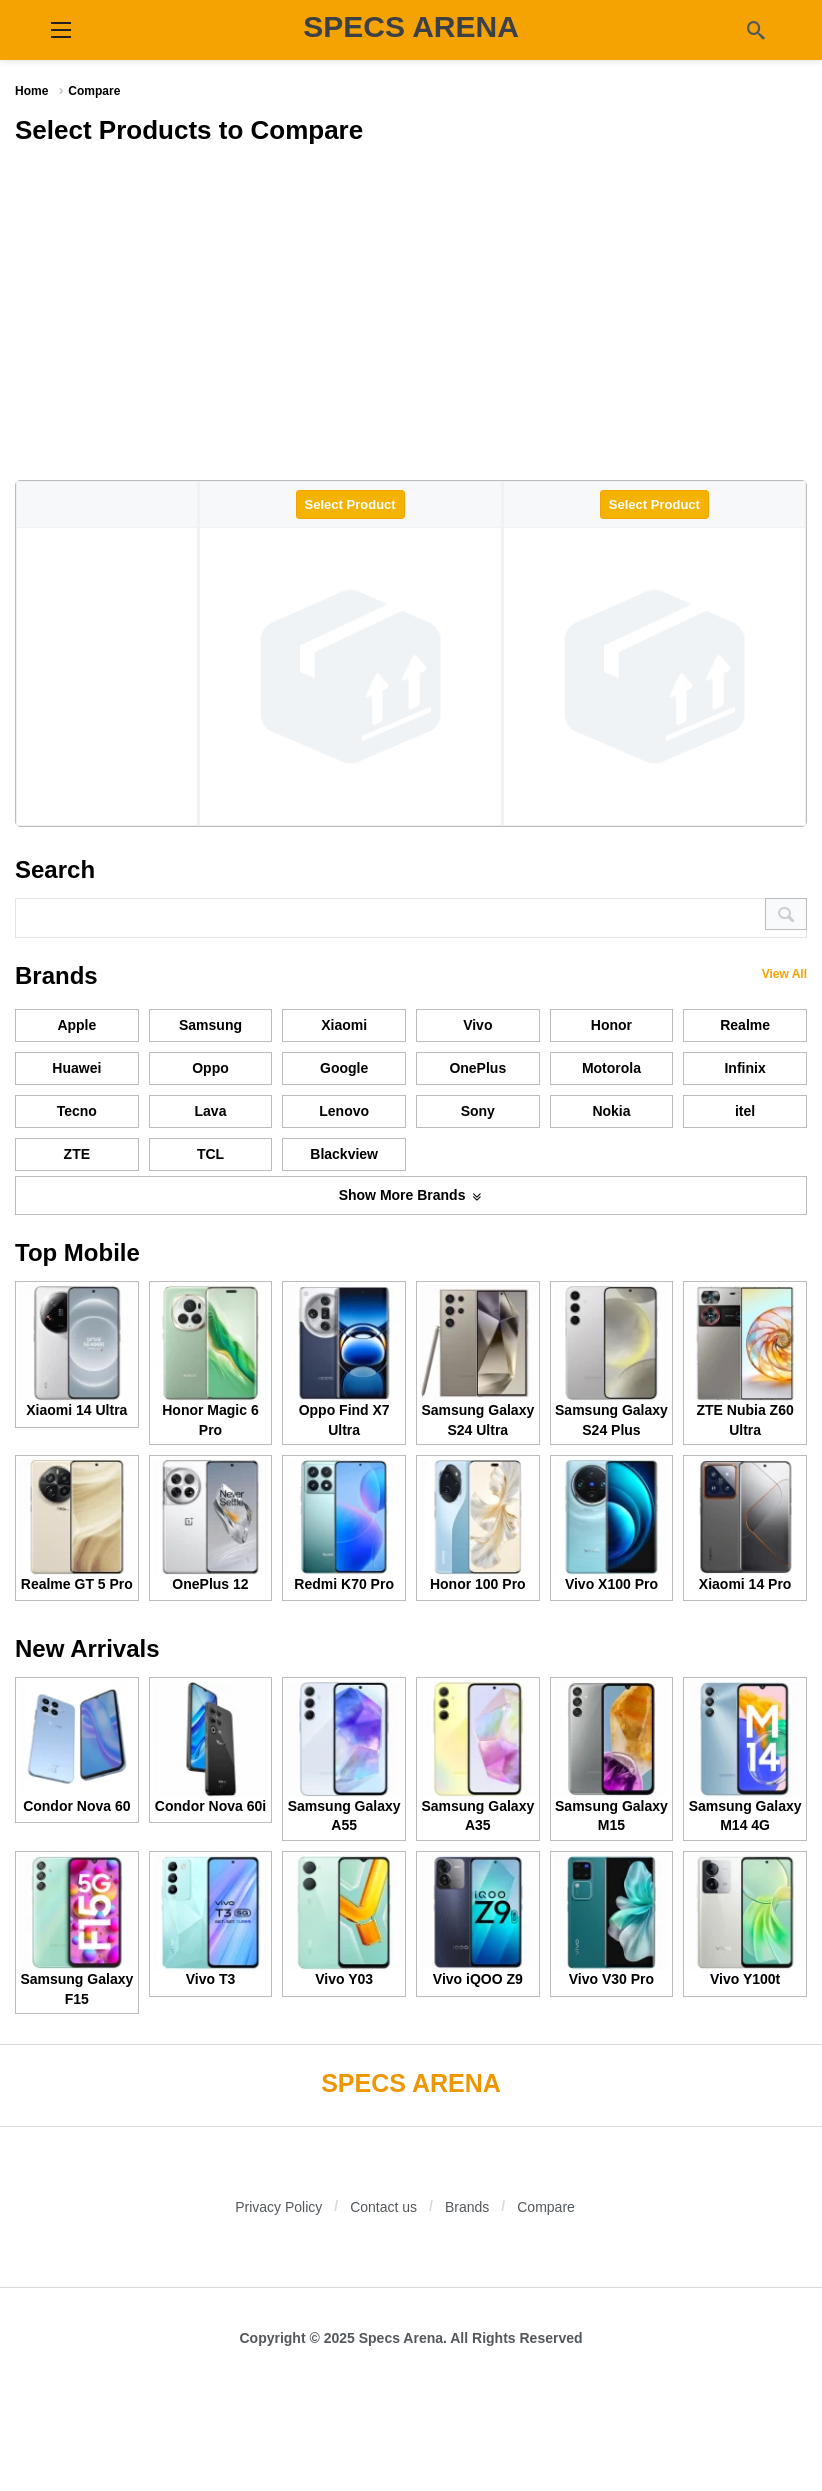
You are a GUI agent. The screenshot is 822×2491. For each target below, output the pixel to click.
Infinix (744, 1068)
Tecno (77, 1111)
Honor (611, 1025)
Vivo (477, 1025)
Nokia (611, 1111)
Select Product (350, 504)
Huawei (76, 1068)
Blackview (344, 1154)
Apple (76, 1025)
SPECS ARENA (411, 26)
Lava (211, 1111)
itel (745, 1111)
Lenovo (344, 1111)
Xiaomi (344, 1025)
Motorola (611, 1068)
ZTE (77, 1154)
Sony (478, 1111)
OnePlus (477, 1068)
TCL (210, 1154)
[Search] (756, 30)
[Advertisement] (411, 310)
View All (784, 974)
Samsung (210, 1025)
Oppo (210, 1068)
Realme (745, 1025)
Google (344, 1068)
